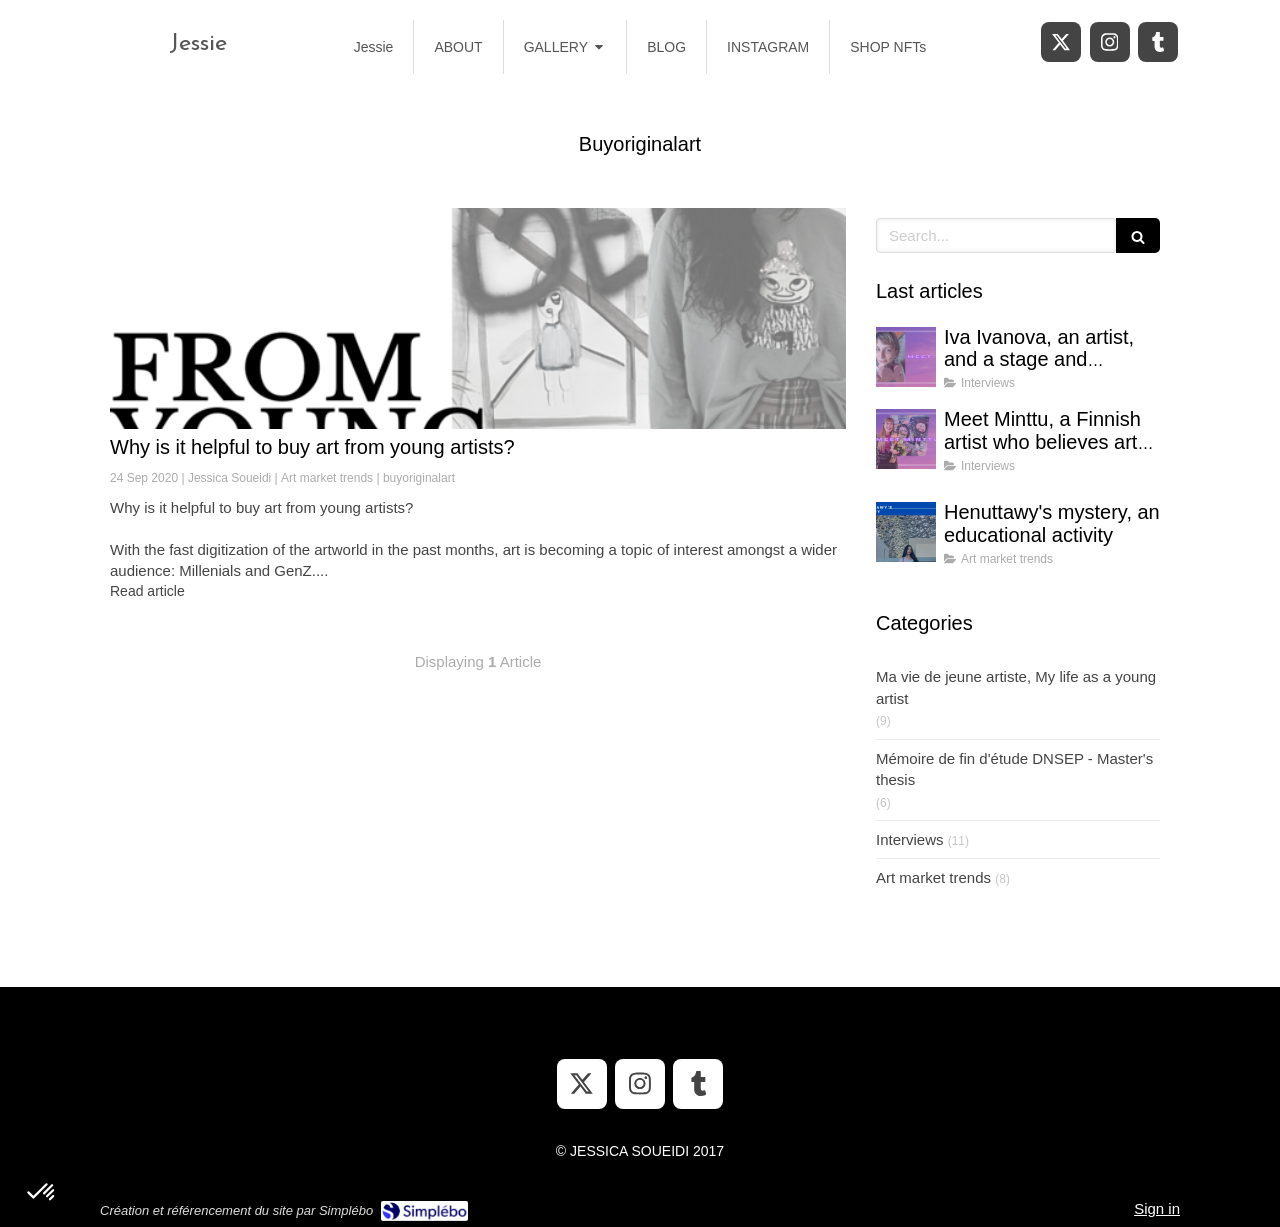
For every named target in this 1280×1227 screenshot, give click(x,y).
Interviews (910, 839)
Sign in (1157, 1208)
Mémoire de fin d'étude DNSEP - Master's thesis (1014, 769)
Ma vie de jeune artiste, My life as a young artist (1016, 687)
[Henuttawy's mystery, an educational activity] (906, 532)
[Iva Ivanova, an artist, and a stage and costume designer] (906, 357)
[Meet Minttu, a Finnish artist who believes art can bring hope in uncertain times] (906, 439)
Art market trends (933, 877)
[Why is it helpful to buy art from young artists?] (478, 318)
